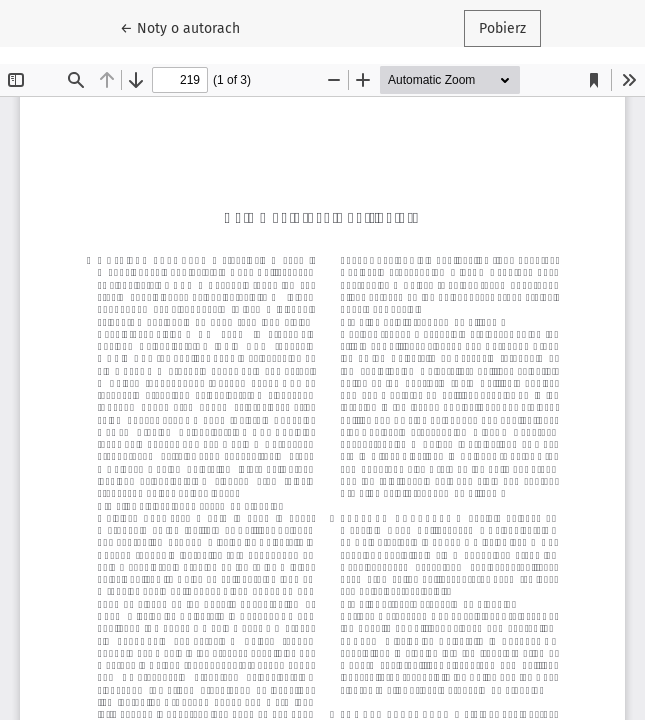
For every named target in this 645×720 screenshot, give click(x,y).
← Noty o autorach (187, 27)
